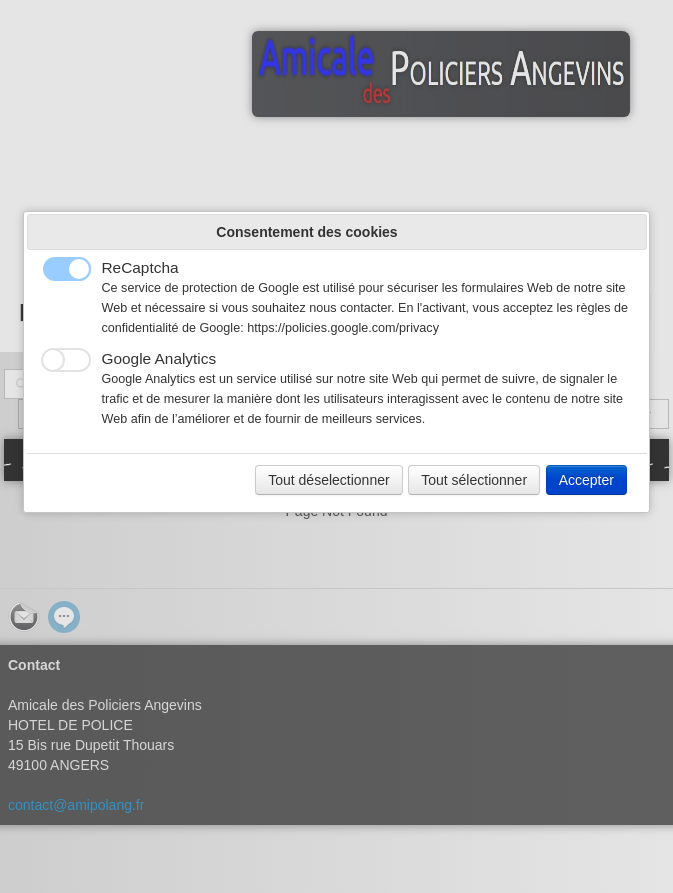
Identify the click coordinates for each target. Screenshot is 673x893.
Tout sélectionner (474, 480)
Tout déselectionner (328, 480)
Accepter (586, 480)
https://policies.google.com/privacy (343, 328)
